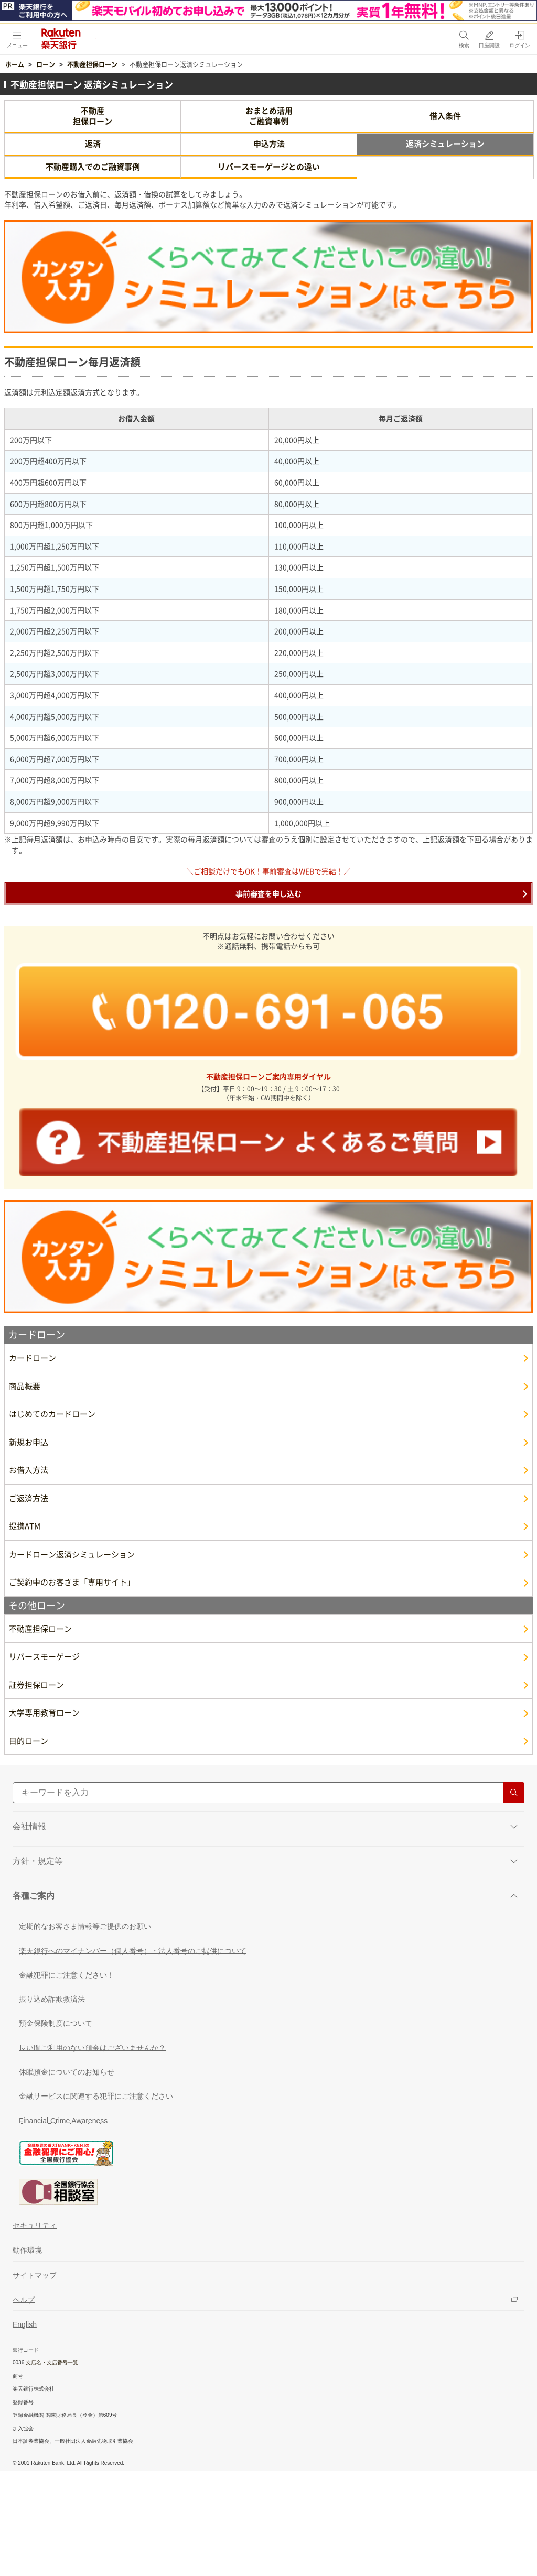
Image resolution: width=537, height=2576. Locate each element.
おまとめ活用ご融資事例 (269, 116)
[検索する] (513, 1792)
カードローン (32, 1357)
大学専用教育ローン (44, 1712)
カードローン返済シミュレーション (72, 1554)
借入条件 (445, 116)
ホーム (14, 64)
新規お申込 (28, 1442)
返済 (93, 143)
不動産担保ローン (92, 64)
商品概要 (24, 1386)
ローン (45, 64)
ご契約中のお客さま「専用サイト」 (72, 1582)
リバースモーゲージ (44, 1656)
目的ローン (28, 1741)
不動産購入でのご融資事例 (93, 166)
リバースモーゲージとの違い (269, 166)
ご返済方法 (28, 1498)
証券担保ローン (36, 1684)
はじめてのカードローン (52, 1414)
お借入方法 (28, 1470)
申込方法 (269, 143)
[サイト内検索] (268, 1792)
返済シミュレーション (445, 143)
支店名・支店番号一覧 (52, 2362)
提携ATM (24, 1526)
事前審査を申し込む (268, 893)
